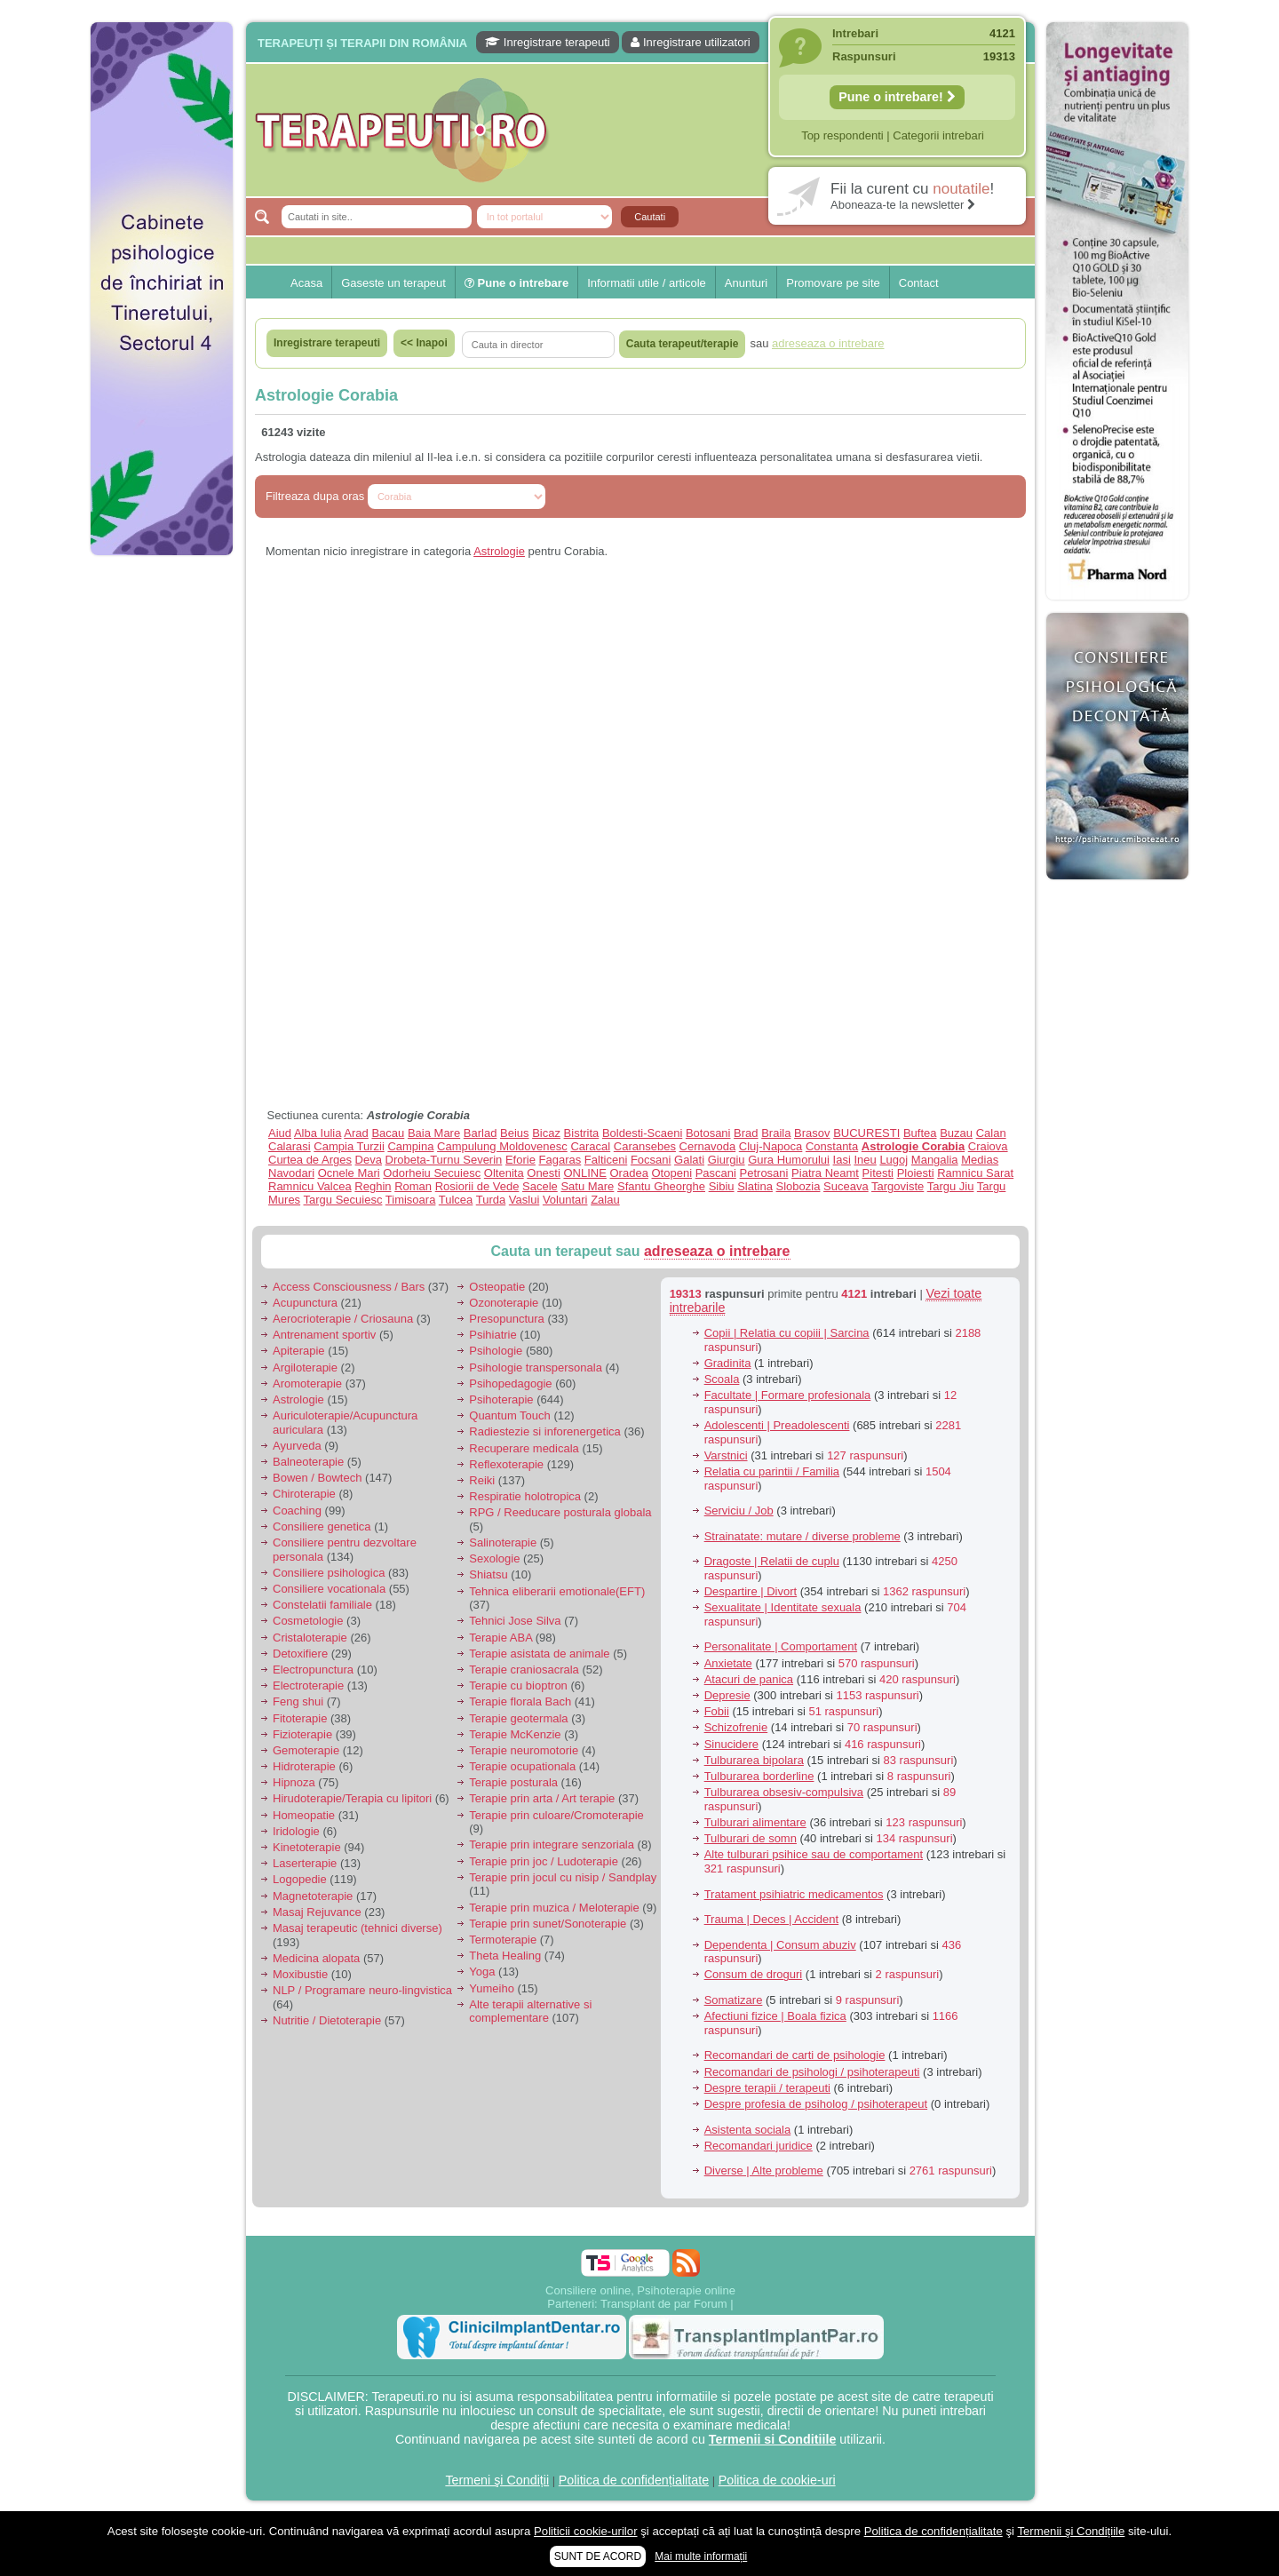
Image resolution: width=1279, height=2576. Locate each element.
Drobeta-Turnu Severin (444, 1159)
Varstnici (726, 1455)
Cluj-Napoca (771, 1146)
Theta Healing (505, 1955)
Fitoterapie (300, 1718)
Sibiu (722, 1186)
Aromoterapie (307, 1383)
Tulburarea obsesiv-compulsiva (783, 1792)
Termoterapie (502, 1939)
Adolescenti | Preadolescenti (777, 1425)
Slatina (755, 1186)
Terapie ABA (500, 1637)
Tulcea (456, 1199)
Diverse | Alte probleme (763, 2170)
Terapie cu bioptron (518, 1685)
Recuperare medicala (524, 1448)
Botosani (708, 1133)
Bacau (387, 1133)
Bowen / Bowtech (317, 1477)
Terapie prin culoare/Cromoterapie (556, 1815)
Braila (775, 1133)
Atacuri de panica (748, 1679)
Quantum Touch (510, 1415)
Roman (413, 1186)
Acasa (306, 283)
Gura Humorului (789, 1159)
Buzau (956, 1133)
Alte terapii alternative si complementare (530, 2011)
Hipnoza (294, 1782)
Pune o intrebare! (897, 97)
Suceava (846, 1186)
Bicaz (546, 1133)
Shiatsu (488, 1574)
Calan (991, 1133)
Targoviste (897, 1186)
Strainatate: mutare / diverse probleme (802, 1536)
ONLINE (584, 1173)
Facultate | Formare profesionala (787, 1395)
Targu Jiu (950, 1186)
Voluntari (565, 1199)
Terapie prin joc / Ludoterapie (543, 1861)
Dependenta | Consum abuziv (780, 1945)
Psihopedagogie (510, 1383)
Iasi (842, 1159)
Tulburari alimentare (755, 1822)
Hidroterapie (304, 1766)
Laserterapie (305, 1863)
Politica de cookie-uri (777, 2480)
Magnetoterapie (313, 1896)
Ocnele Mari (349, 1173)
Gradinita (727, 1363)
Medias (979, 1159)
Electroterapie (308, 1685)
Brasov (812, 1133)
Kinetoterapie (307, 1847)
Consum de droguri (753, 1974)
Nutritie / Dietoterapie (327, 2020)
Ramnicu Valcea (310, 1186)
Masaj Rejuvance (317, 1912)
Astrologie (499, 551)
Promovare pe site (833, 283)
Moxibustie (300, 1974)
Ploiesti (915, 1173)
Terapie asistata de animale (539, 1653)
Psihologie (495, 1350)
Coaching (297, 1510)
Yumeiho (491, 1988)
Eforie (520, 1159)
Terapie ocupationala (522, 1766)
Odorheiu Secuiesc (432, 1173)
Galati (689, 1159)
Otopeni (672, 1173)
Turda (490, 1199)
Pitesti (878, 1173)
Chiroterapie (304, 1493)
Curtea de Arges (310, 1159)
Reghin (372, 1186)
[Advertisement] (162, 834)
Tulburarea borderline (759, 1776)
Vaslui (524, 1199)
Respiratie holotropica (525, 1496)
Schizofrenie (736, 1727)
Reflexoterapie (506, 1464)
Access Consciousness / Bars (349, 1286)
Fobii (716, 1711)
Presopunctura (506, 1318)
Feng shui (298, 1701)
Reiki (482, 1480)
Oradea (629, 1173)
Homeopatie (304, 1815)
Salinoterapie (502, 1542)
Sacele (540, 1186)
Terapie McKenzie (514, 1734)
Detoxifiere (300, 1653)
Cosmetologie (308, 1620)
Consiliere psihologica (329, 1572)
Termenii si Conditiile (773, 2439)
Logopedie (300, 1879)
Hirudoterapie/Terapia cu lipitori (352, 1798)
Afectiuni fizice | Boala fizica (775, 2016)
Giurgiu (726, 1159)
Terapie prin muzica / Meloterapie (554, 1907)
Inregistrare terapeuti (547, 42)
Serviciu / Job (739, 1510)
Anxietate (728, 1663)
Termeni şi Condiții (497, 2480)
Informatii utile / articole (646, 283)
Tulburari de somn (750, 1838)
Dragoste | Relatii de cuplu (771, 1561)
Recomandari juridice (758, 2145)
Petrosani (764, 1173)
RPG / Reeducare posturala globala (560, 1512)
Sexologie (494, 1558)
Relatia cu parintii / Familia (771, 1471)
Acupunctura (305, 1302)
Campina (410, 1146)
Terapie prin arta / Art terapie (542, 1798)
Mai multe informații (701, 2556)
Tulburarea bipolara (754, 1760)
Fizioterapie (302, 1734)
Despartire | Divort (751, 1591)
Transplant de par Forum (663, 2303)
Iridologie (296, 1831)
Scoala (722, 1379)
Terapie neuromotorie (523, 1750)
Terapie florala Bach (520, 1701)
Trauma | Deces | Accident (771, 1919)
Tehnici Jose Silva (514, 1620)
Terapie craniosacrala (524, 1669)
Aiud (279, 1133)
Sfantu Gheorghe (661, 1186)
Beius (514, 1133)
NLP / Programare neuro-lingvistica (362, 1990)
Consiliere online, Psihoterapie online (640, 2290)
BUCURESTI (866, 1133)
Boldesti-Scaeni (642, 1133)
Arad (356, 1133)
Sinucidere (731, 1744)
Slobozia (798, 1186)
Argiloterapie (305, 1367)
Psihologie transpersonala (535, 1367)
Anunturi (746, 283)
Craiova (988, 1146)
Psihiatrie (492, 1334)
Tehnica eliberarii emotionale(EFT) (557, 1591)
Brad (746, 1133)
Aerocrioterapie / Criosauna (343, 1318)
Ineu (865, 1159)
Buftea (920, 1133)
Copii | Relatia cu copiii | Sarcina (787, 1333)
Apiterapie (299, 1350)
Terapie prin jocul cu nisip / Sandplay (562, 1877)
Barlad (480, 1133)
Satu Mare (587, 1186)
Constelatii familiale (322, 1604)
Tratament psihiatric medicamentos (794, 1894)
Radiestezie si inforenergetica (545, 1431)
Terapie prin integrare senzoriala (551, 1844)
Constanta (832, 1146)
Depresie (727, 1695)
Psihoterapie (501, 1399)
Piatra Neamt (825, 1173)
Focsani (651, 1159)
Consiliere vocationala (329, 1588)
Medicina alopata (316, 1958)
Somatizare (733, 2000)
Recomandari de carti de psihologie (795, 2055)
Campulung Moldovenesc (502, 1146)
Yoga (482, 1971)
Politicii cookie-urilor (586, 2531)
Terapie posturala (513, 1782)
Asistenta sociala (747, 2129)
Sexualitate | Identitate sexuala (783, 1607)
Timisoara (410, 1199)
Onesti (543, 1173)
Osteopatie (497, 1286)
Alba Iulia (317, 1133)
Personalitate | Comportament (780, 1646)
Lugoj (893, 1159)
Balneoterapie (308, 1461)
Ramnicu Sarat (975, 1173)
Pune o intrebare (516, 283)
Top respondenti (842, 135)
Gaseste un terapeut (393, 283)
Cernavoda (707, 1146)
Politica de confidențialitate (634, 2480)
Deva (368, 1159)
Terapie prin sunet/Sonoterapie (547, 1923)
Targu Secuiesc (343, 1199)
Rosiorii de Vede (477, 1186)
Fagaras (560, 1159)
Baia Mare (434, 1133)
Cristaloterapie (310, 1637)
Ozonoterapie (503, 1302)
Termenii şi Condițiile (1070, 2531)
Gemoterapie (306, 1750)
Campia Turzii (349, 1146)
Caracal (590, 1146)
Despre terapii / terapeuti (767, 2088)
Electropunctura (313, 1669)
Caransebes (645, 1146)
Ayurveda (297, 1445)
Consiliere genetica (322, 1526)
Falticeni (605, 1159)
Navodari (291, 1173)
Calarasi (289, 1146)
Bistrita (582, 1133)
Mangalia (934, 1159)
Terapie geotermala (518, 1718)
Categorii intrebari (938, 135)
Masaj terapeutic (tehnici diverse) (357, 1928)
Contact (919, 283)
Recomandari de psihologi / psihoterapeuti (812, 2072)
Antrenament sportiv (324, 1334)
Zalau (605, 1199)
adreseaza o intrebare (717, 1251)
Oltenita (504, 1173)
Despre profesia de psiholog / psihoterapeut (816, 2104)
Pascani (715, 1173)
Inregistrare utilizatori (690, 42)
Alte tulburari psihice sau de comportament (813, 1854)
